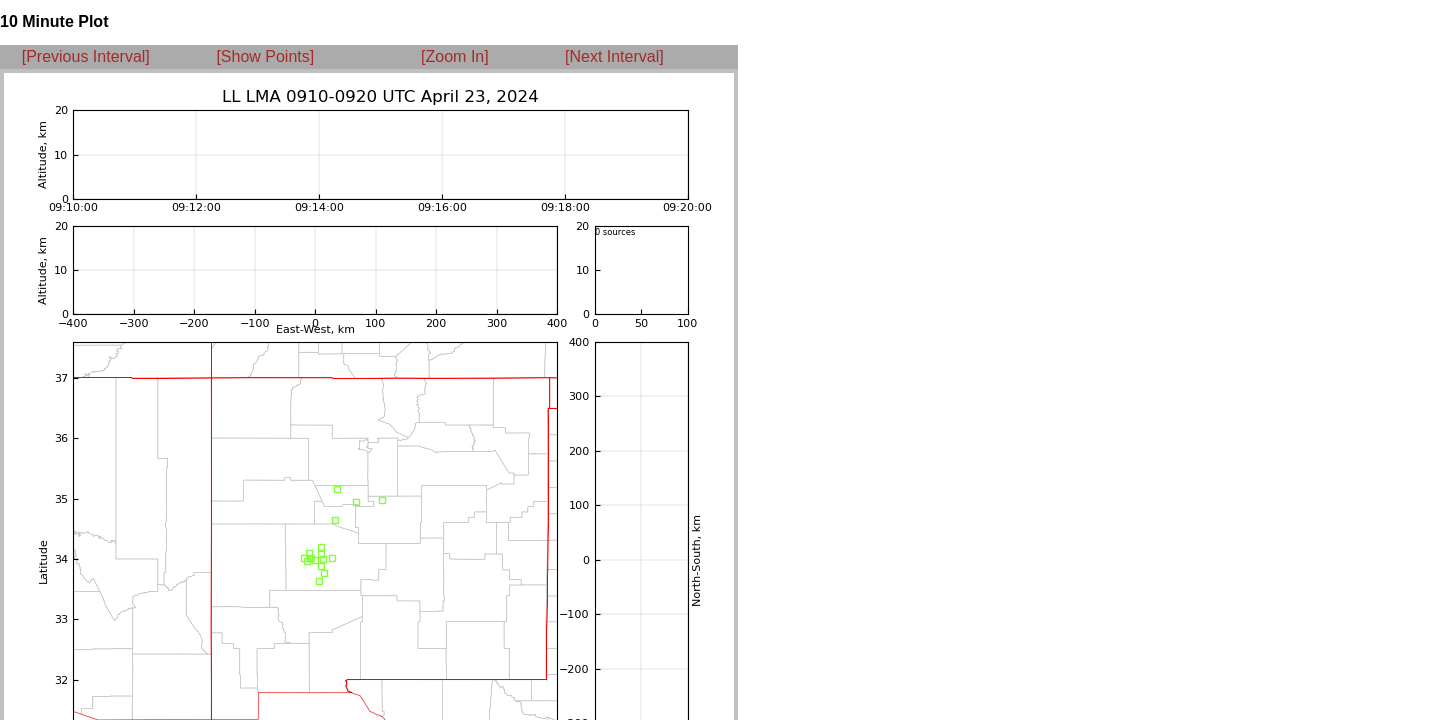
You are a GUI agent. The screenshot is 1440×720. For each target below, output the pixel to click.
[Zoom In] (455, 56)
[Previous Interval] (86, 56)
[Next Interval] (614, 56)
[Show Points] (265, 56)
